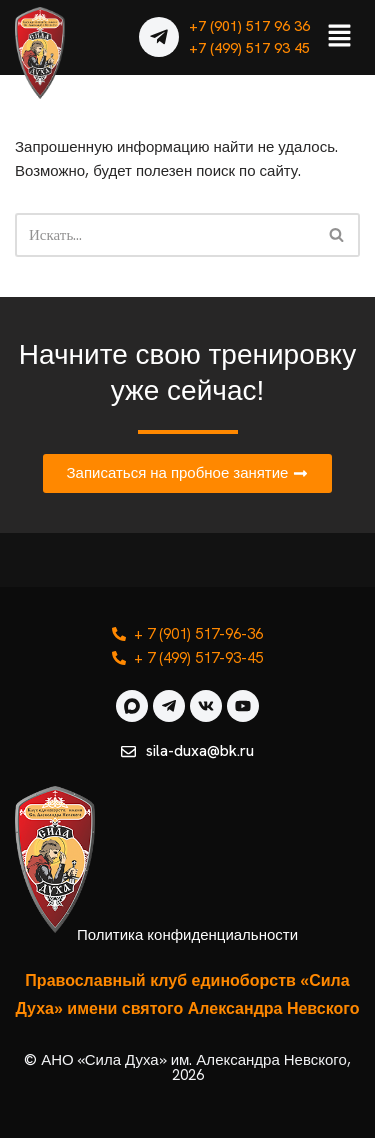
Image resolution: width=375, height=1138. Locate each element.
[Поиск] (165, 235)
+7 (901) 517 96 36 (249, 26)
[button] (340, 37)
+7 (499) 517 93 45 (249, 48)
